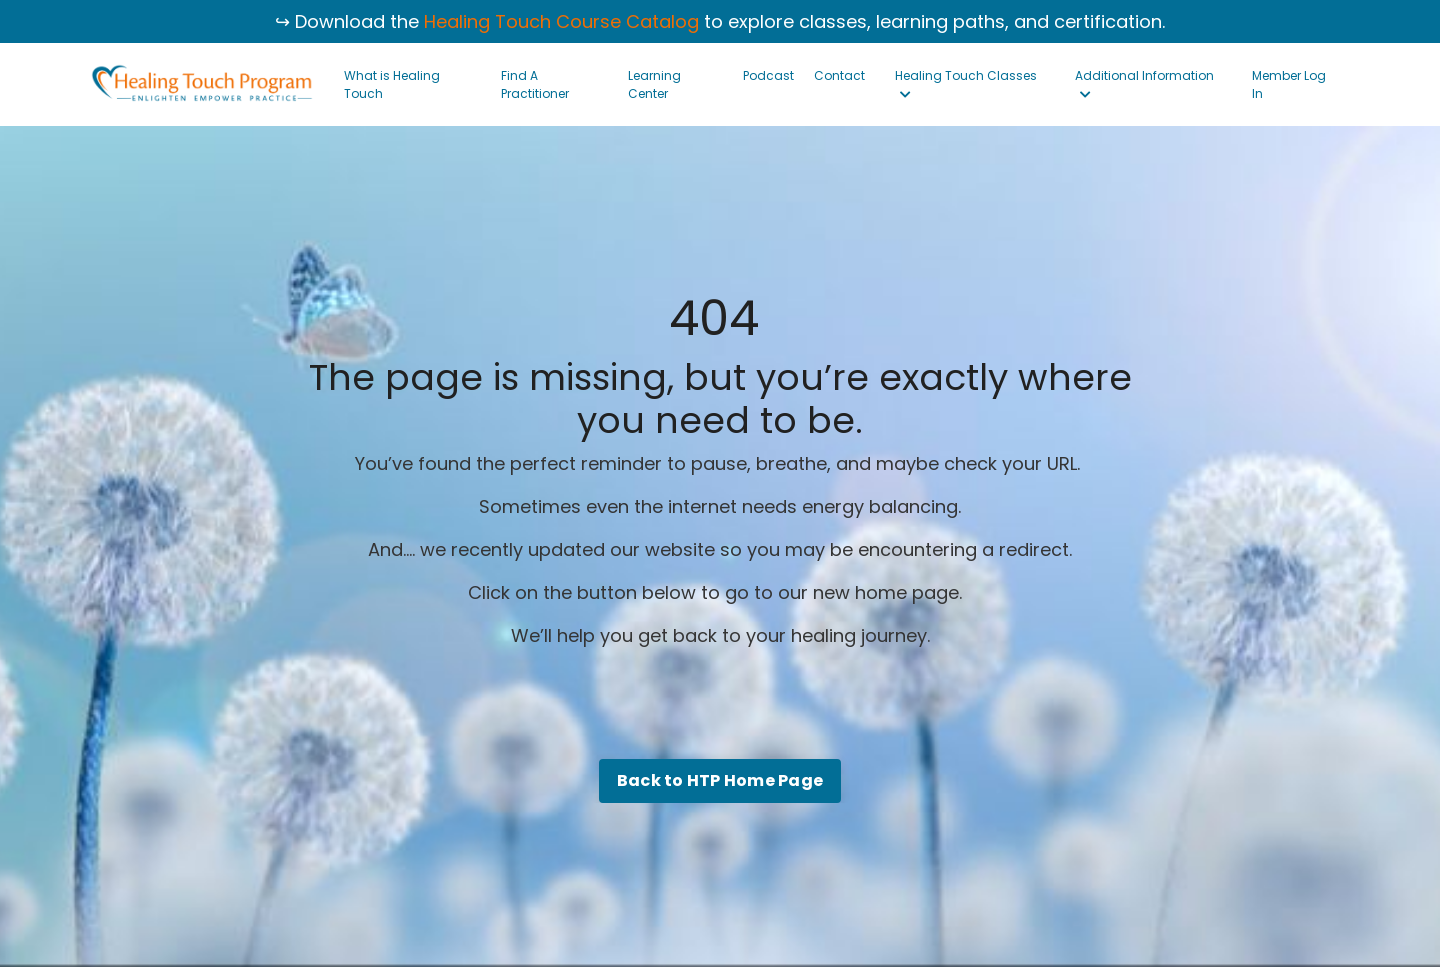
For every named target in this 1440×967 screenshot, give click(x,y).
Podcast (768, 75)
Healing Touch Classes (966, 84)
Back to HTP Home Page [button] (720, 780)
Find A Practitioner (535, 84)
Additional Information (1144, 84)
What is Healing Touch (392, 84)
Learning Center (654, 84)
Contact (839, 75)
